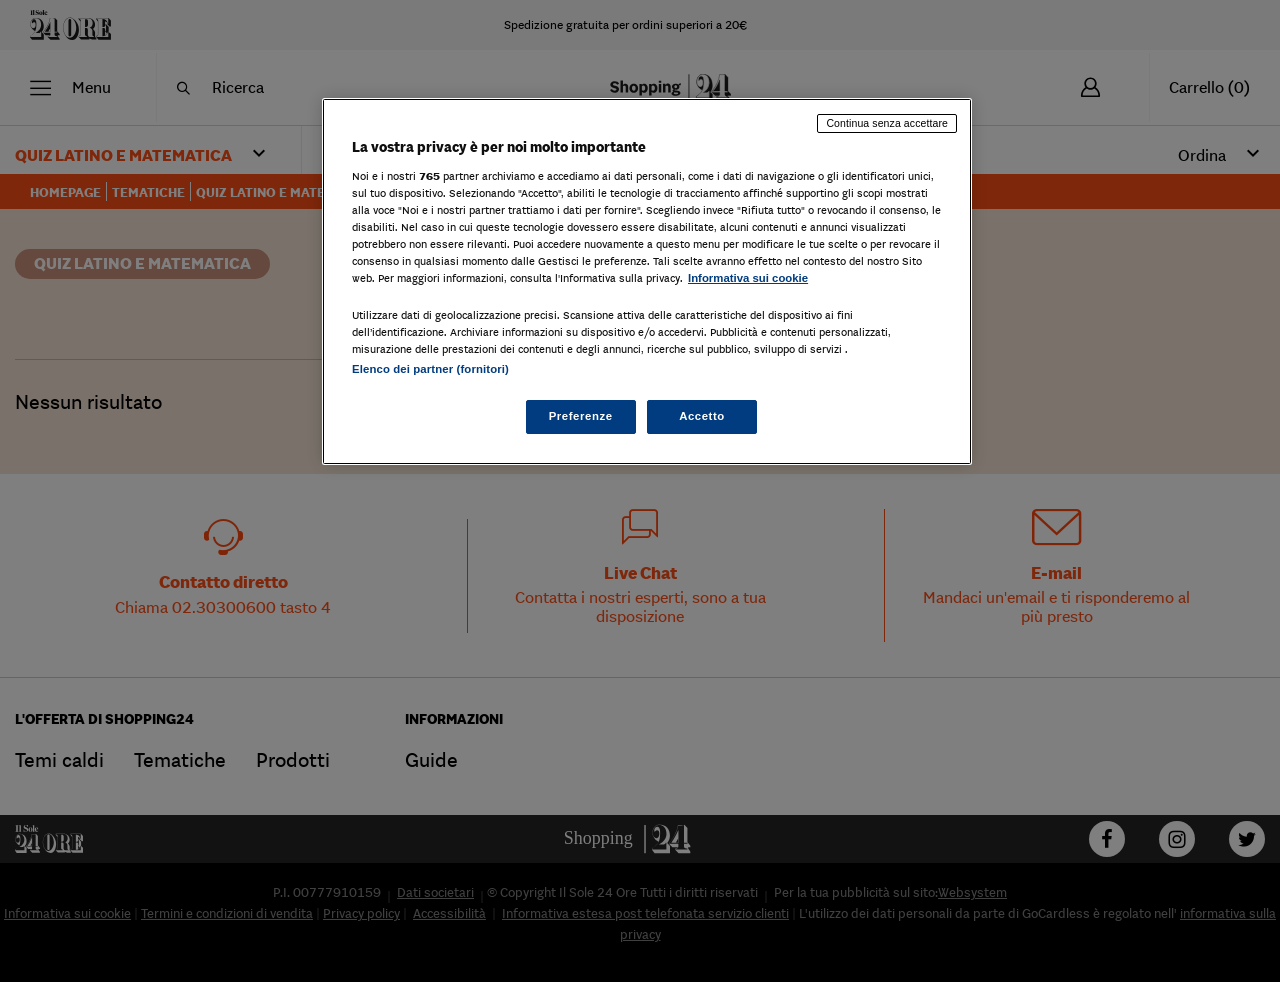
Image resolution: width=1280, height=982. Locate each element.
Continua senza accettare (887, 123)
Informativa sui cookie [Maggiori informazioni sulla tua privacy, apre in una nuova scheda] (748, 278)
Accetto (702, 416)
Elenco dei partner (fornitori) (430, 369)
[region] (647, 281)
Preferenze (581, 416)
